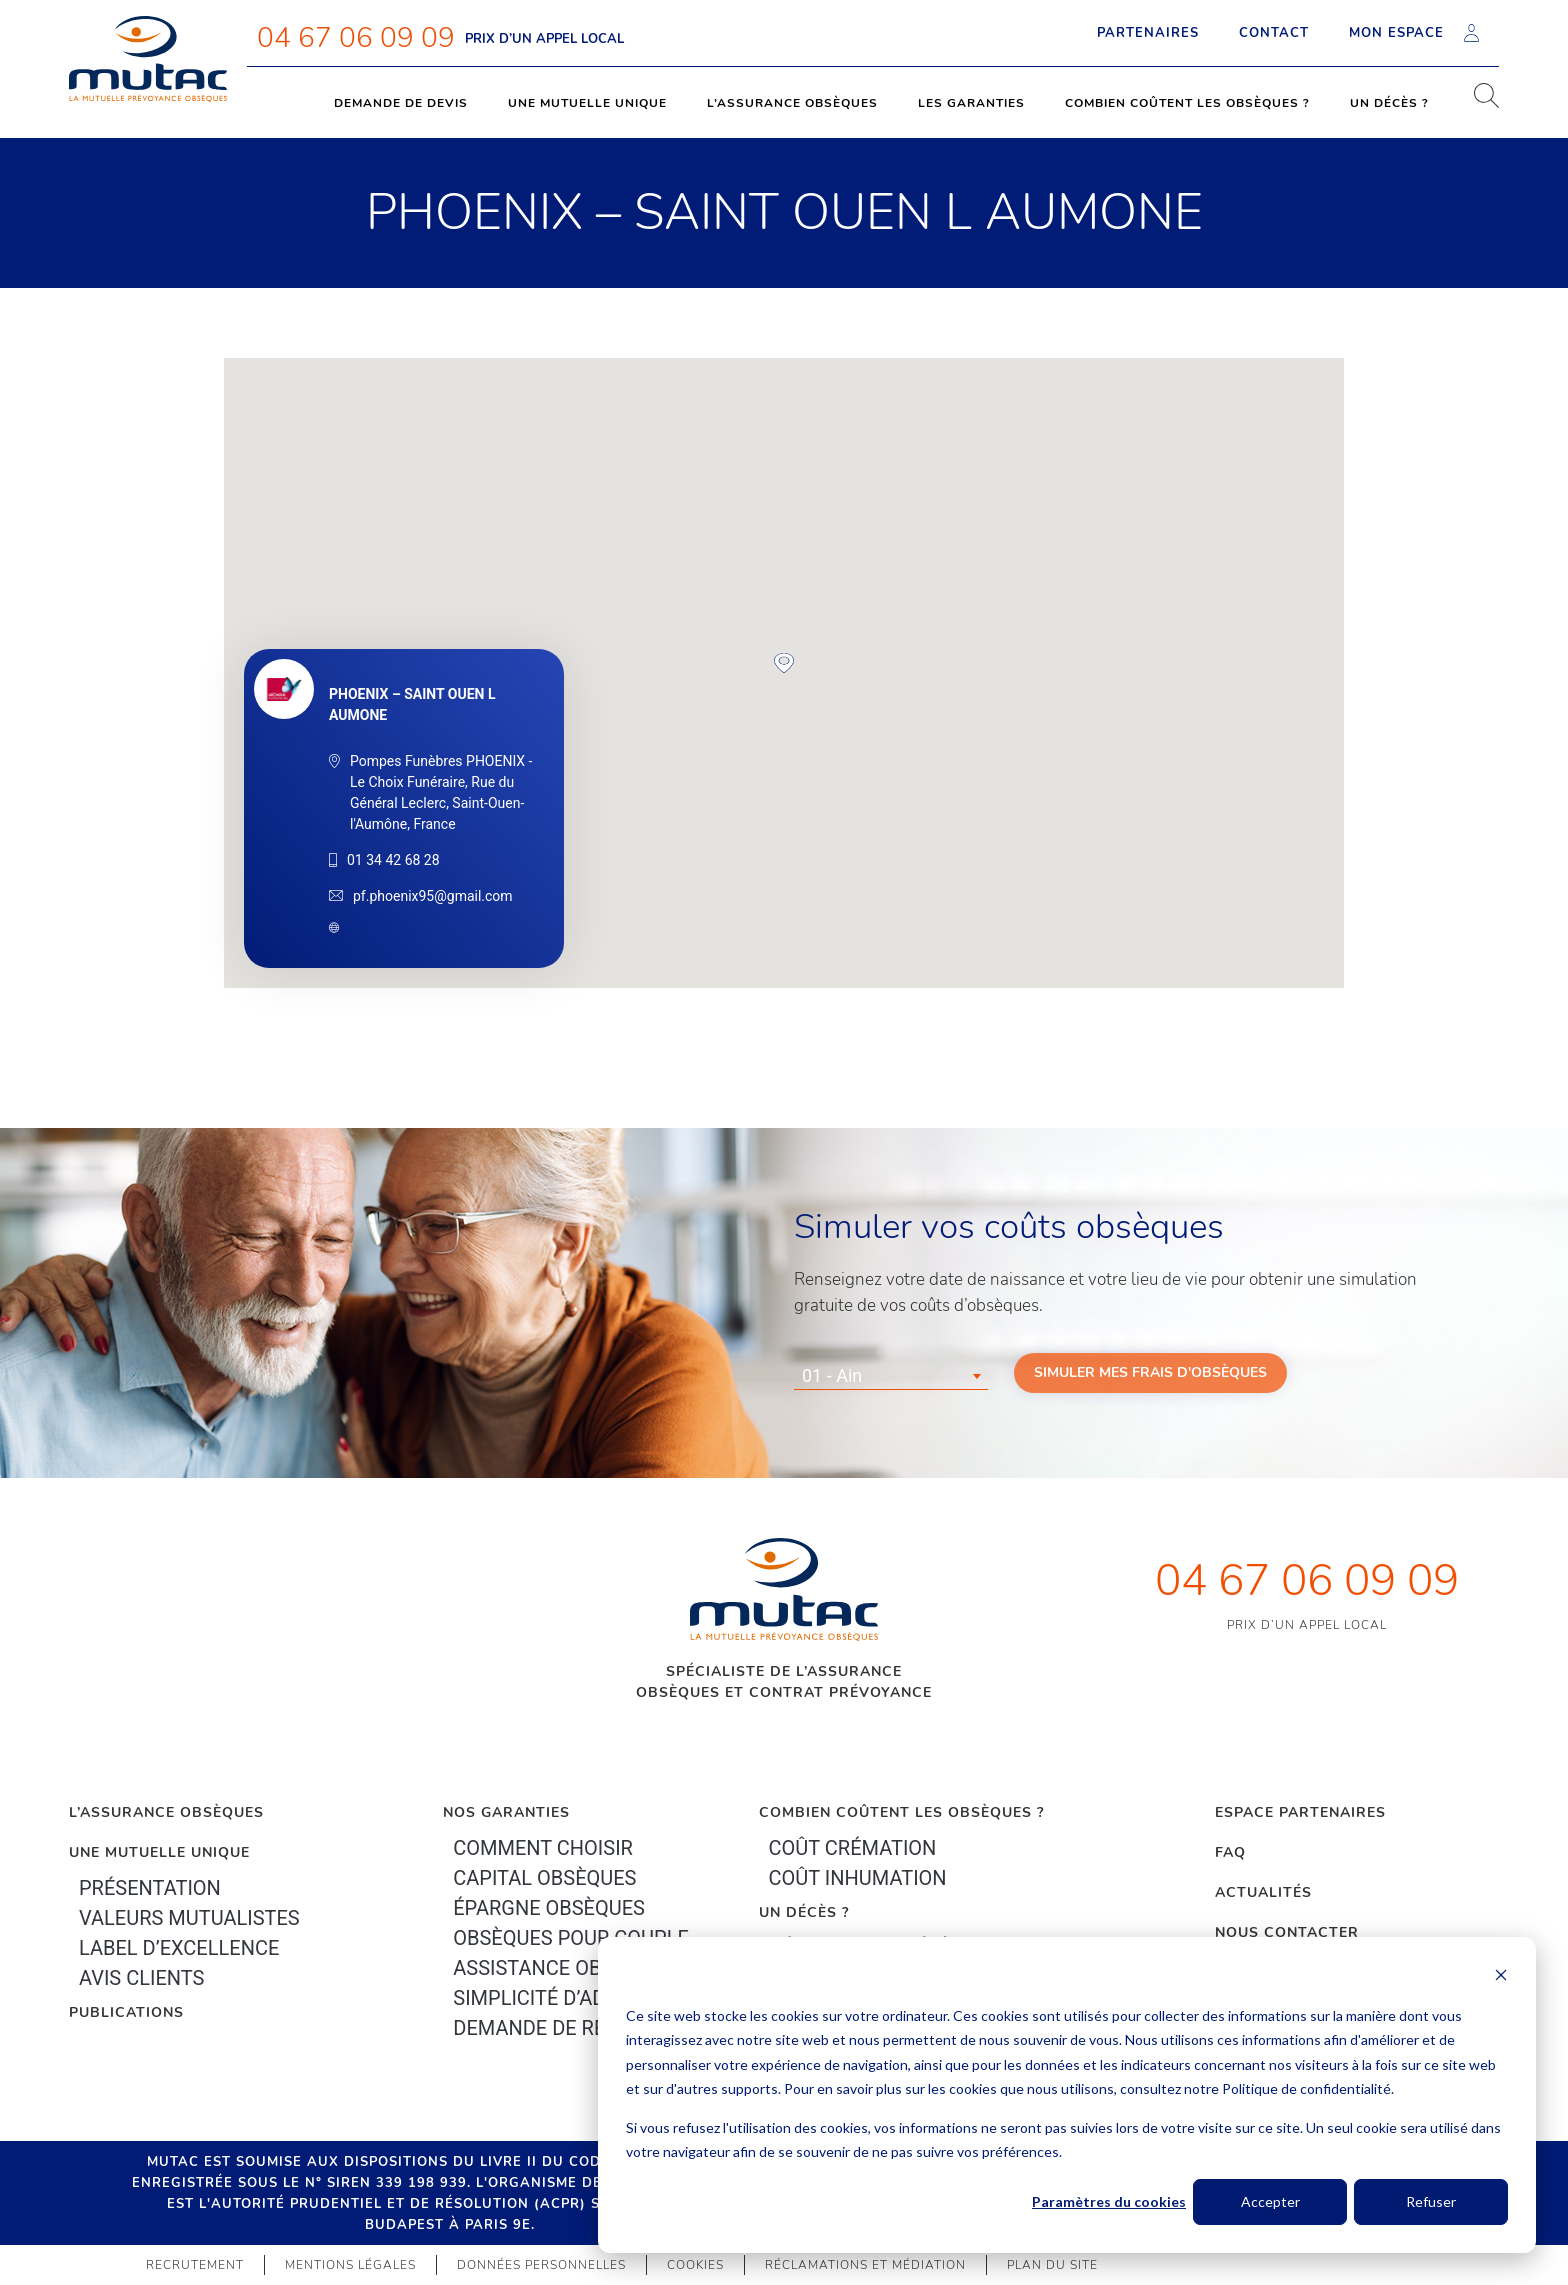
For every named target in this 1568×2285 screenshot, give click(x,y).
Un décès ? (1389, 103)
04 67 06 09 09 (356, 38)
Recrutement (195, 2265)
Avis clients (141, 1978)
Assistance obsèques (563, 1968)
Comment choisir (543, 1848)
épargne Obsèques (549, 1908)
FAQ (1230, 1852)
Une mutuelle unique (587, 103)
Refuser (1431, 2201)
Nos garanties (506, 1812)
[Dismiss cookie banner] (1501, 1977)
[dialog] (1067, 2095)
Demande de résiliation (574, 2028)
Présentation (150, 1888)
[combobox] (891, 1376)
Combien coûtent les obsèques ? (1187, 103)
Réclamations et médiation (865, 2265)
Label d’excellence (179, 1948)
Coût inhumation (858, 1878)
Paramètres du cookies (1109, 2201)
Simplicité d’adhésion (564, 1998)
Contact (1274, 33)
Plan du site (1052, 2265)
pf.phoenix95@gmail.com (433, 896)
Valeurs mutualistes (189, 1918)
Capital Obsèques (544, 1878)
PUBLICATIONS (126, 2012)
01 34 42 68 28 (393, 860)
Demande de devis (401, 103)
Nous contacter (1287, 1932)
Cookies (695, 2265)
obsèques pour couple (571, 1938)
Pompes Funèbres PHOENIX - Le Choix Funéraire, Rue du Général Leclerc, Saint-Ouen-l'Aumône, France (441, 792)
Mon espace (1414, 33)
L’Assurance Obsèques (166, 1812)
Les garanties (971, 103)
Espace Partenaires (1300, 1812)
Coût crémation (853, 1848)
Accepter (1270, 2201)
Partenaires (1148, 33)
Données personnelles (541, 2265)
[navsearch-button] (1479, 103)
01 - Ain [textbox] (832, 1375)
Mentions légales (350, 2265)
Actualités (1263, 1892)
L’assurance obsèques (792, 103)
